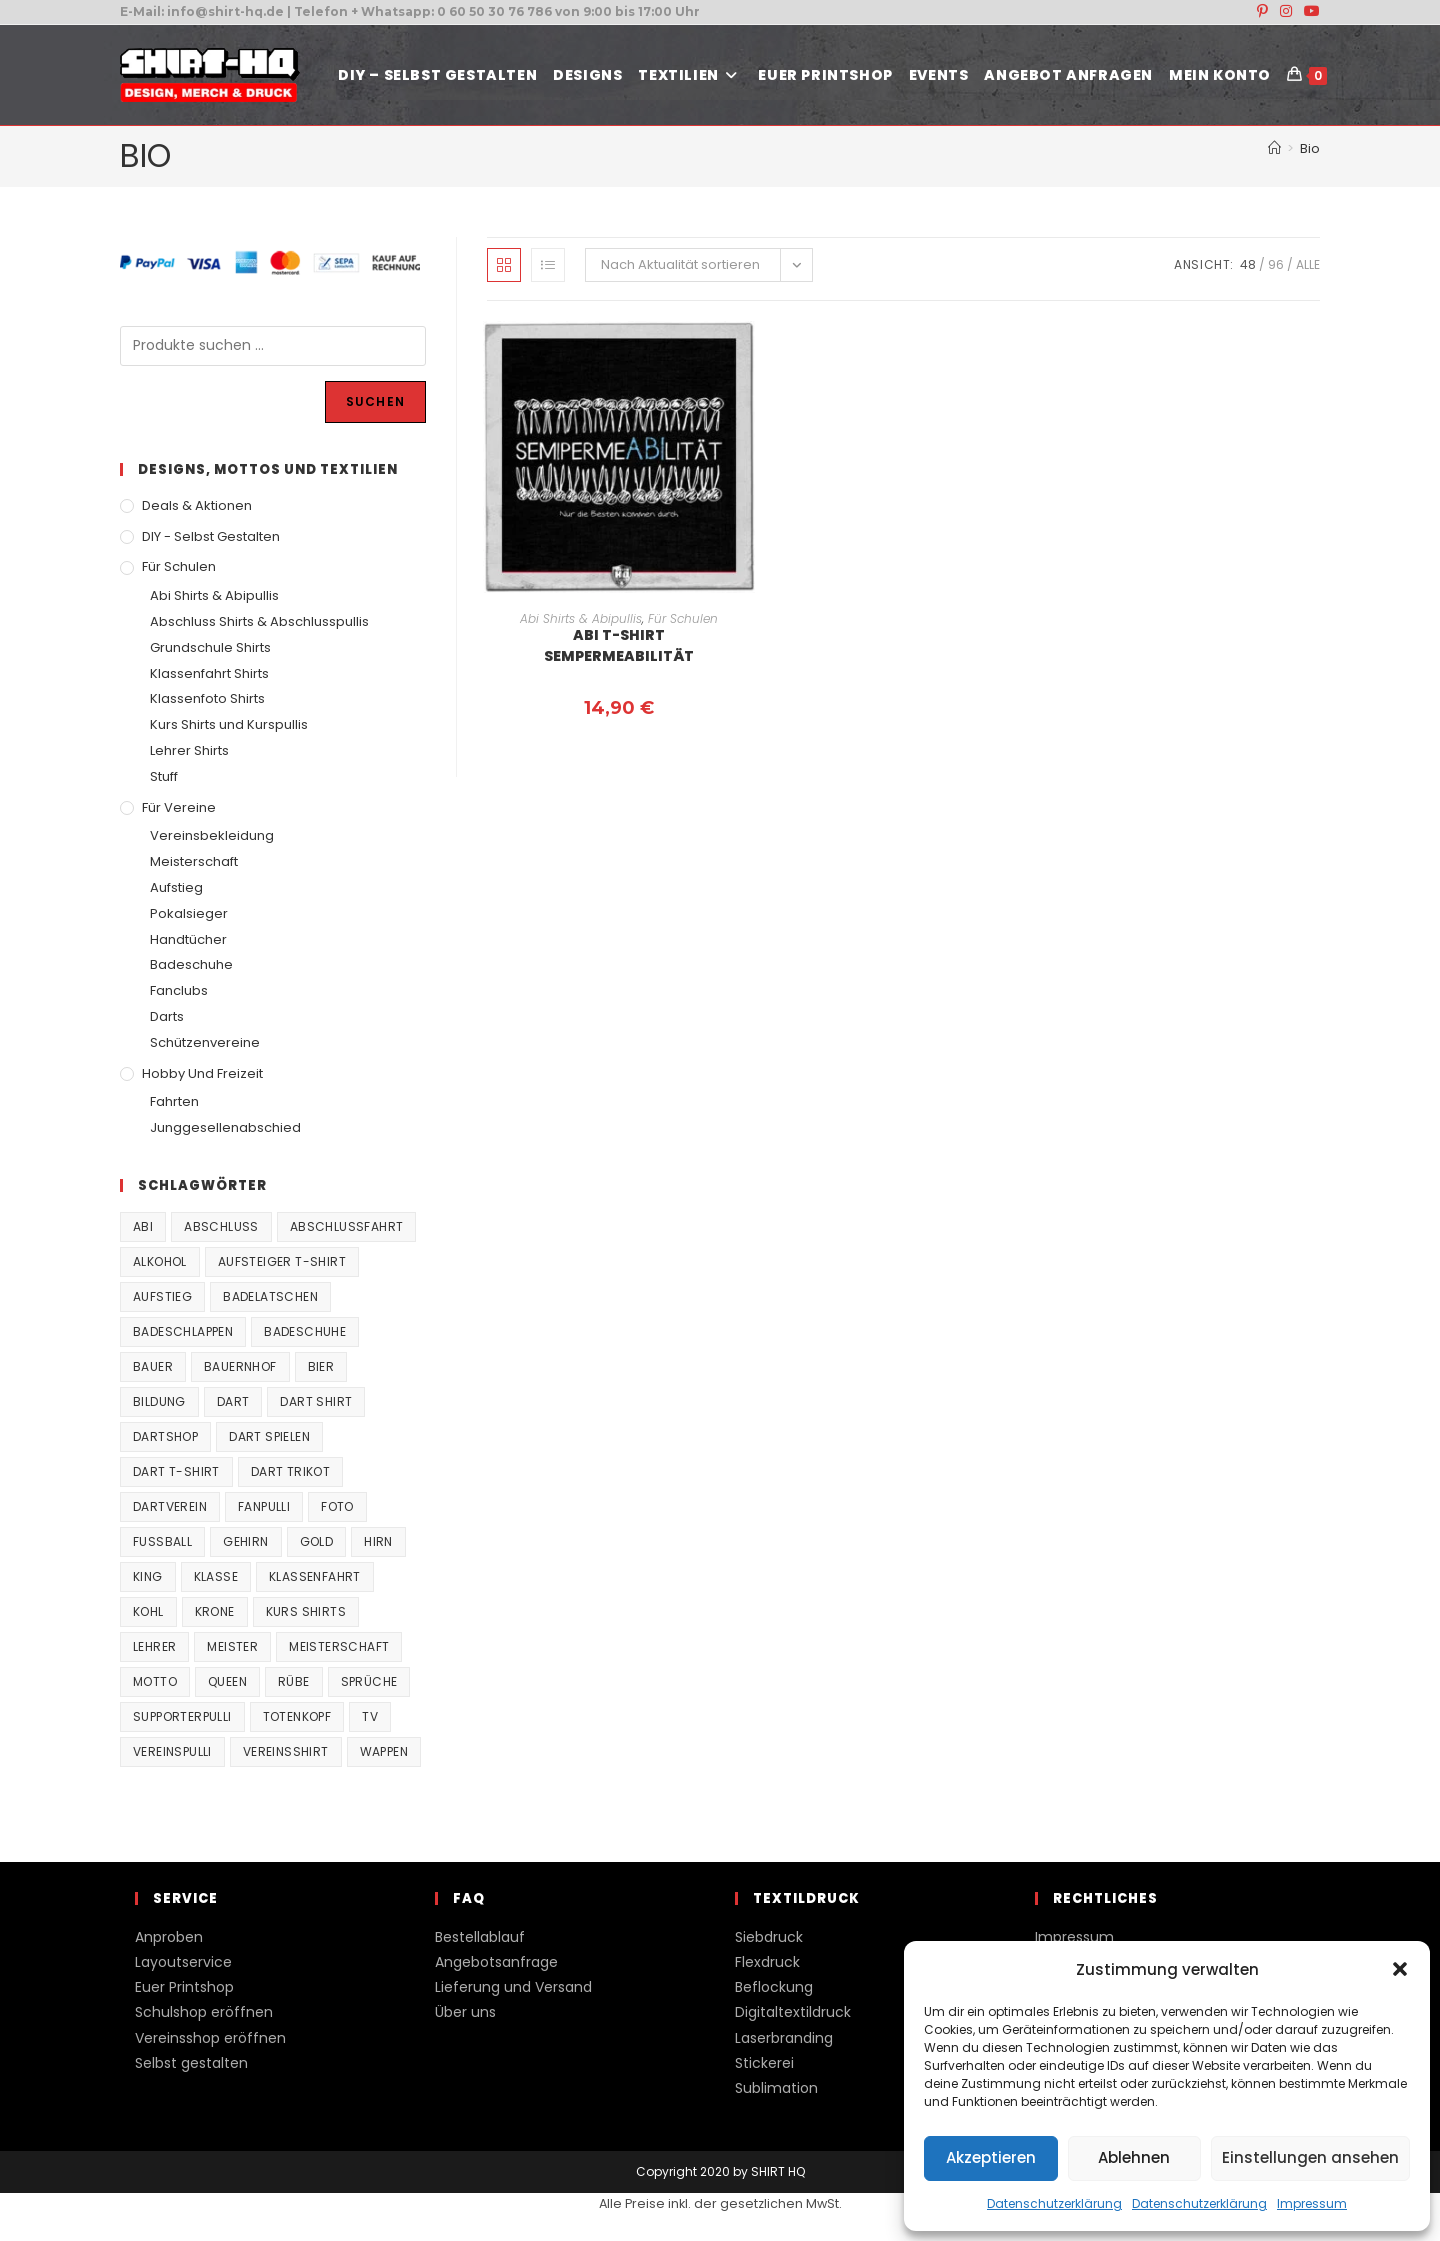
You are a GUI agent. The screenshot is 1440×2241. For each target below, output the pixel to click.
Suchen (375, 401)
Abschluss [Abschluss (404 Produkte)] (221, 1226)
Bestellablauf (480, 1937)
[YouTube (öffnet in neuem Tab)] (1309, 12)
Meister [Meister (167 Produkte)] (232, 1646)
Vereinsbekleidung (212, 835)
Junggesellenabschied (225, 1127)
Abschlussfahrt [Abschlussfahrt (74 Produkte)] (347, 1226)
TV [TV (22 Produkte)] (370, 1716)
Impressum (1312, 2203)
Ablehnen (1134, 2157)
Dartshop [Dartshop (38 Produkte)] (165, 1436)
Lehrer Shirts (189, 750)
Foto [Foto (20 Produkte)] (337, 1506)
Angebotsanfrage (496, 1962)
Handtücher (188, 939)
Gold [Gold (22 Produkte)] (317, 1541)
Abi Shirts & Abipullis (581, 618)
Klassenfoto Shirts (207, 698)
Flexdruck (767, 1962)
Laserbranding (784, 2038)
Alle (1308, 264)
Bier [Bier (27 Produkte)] (321, 1366)
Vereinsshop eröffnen (210, 2038)
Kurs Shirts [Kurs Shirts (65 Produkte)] (306, 1611)
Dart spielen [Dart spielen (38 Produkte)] (269, 1436)
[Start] (1274, 148)
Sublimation (776, 2088)
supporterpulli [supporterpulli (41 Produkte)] (182, 1716)
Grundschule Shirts (210, 647)
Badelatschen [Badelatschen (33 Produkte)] (270, 1296)
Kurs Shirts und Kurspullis (229, 724)
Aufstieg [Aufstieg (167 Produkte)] (162, 1296)
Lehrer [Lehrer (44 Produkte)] (154, 1646)
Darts (167, 1016)
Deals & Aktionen (197, 505)
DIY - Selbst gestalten (211, 536)
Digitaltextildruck (793, 2012)
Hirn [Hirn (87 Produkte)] (378, 1541)
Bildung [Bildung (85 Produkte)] (159, 1401)
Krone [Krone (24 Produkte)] (215, 1611)
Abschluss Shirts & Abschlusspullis (259, 621)
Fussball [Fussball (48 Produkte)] (162, 1541)
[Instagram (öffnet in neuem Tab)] (1286, 12)
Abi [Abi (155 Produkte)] (143, 1226)
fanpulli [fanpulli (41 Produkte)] (264, 1506)
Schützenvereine (205, 1042)
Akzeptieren (991, 2157)
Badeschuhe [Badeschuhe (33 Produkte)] (305, 1331)
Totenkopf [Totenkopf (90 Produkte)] (297, 1716)
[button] (1400, 1969)
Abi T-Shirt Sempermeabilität (619, 645)
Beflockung (774, 1987)
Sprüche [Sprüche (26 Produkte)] (369, 1681)
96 (1276, 264)
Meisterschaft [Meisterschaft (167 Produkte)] (339, 1646)
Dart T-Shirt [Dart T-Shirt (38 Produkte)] (176, 1471)
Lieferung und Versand (513, 1987)
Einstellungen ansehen (1310, 2157)
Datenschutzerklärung (1054, 2203)
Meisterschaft (194, 861)
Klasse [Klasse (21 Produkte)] (216, 1576)
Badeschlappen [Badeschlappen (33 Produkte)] (183, 1331)
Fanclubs (179, 990)
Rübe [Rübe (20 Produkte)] (294, 1681)
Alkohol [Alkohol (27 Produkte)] (160, 1261)
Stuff (164, 776)
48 (1248, 264)
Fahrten (174, 1101)
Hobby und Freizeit (202, 1073)
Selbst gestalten (191, 2063)
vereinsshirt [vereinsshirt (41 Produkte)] (286, 1751)
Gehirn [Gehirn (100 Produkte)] (245, 1541)
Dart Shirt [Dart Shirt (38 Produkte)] (316, 1401)
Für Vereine (179, 807)
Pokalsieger (189, 913)
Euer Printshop (184, 1987)
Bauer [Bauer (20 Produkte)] (153, 1366)
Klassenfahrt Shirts (209, 673)
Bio (1310, 148)
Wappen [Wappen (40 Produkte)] (384, 1751)
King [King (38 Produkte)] (148, 1576)
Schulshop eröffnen (204, 2012)
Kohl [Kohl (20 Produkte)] (148, 1611)
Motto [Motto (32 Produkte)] (155, 1681)
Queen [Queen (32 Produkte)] (227, 1681)
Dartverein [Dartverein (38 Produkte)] (170, 1506)
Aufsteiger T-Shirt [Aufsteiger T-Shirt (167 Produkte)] (282, 1261)
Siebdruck (769, 1937)
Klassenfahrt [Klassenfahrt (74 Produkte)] (315, 1576)
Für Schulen (683, 618)
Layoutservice (183, 1962)
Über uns (465, 2012)
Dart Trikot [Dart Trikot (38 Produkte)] (290, 1471)
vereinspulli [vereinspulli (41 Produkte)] (172, 1751)
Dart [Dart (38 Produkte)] (233, 1401)
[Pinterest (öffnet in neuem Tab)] (1262, 12)
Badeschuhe (191, 964)
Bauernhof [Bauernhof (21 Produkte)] (240, 1366)
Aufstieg (176, 887)
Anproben (169, 1937)
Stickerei (764, 2063)
